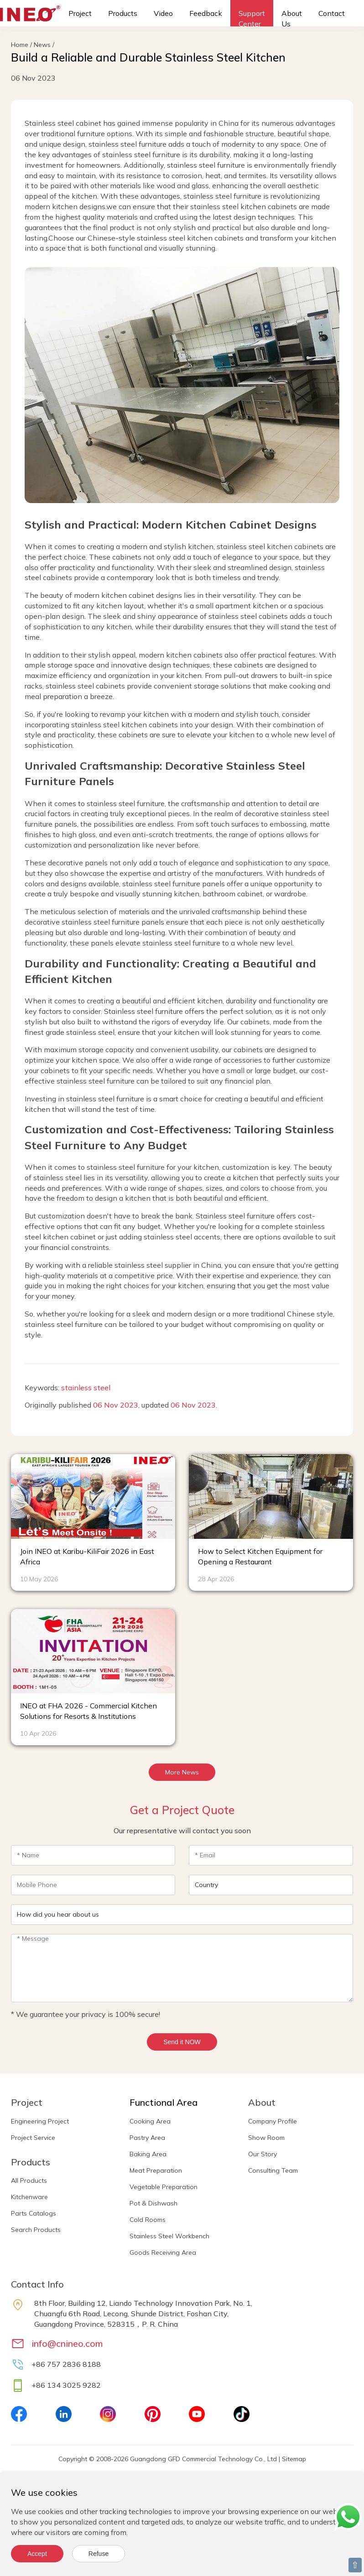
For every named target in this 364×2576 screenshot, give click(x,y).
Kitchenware (29, 2197)
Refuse (98, 2553)
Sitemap (294, 2459)
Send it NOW (182, 2042)
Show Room (266, 2138)
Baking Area (148, 2154)
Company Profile (272, 2121)
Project (80, 13)
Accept (37, 2553)
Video (163, 13)
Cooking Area (150, 2121)
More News (182, 1772)
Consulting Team (273, 2170)
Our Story (262, 2154)
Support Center (252, 18)
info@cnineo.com (67, 2343)
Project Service (33, 2138)
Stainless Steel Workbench (169, 2236)
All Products (29, 2180)
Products (122, 13)
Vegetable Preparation (164, 2187)
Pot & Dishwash (153, 2203)
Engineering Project (40, 2121)
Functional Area (164, 2102)
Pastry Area (147, 2138)
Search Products (36, 2230)
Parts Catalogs (33, 2213)
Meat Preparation (156, 2170)
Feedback (205, 13)
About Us (291, 18)
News (42, 45)
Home (19, 45)
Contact (331, 13)
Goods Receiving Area (163, 2252)
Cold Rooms (148, 2220)
